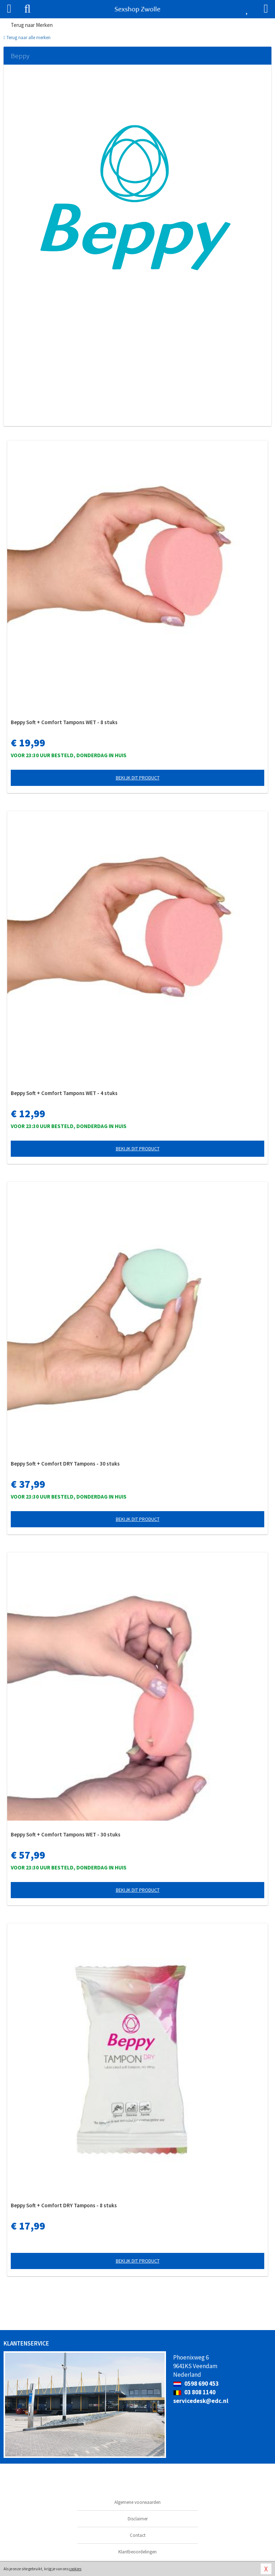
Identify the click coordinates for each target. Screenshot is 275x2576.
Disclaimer (138, 2519)
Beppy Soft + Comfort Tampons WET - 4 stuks (64, 1093)
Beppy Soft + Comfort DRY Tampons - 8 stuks (64, 2205)
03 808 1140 (194, 2392)
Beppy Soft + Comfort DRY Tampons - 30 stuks (65, 1463)
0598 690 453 (196, 2384)
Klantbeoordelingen (137, 2552)
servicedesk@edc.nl (200, 2401)
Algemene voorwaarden (137, 2502)
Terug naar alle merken (27, 37)
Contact (138, 2535)
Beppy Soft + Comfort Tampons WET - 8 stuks (64, 722)
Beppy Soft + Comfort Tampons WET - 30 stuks (65, 1834)
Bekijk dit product (138, 777)
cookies (75, 2568)
